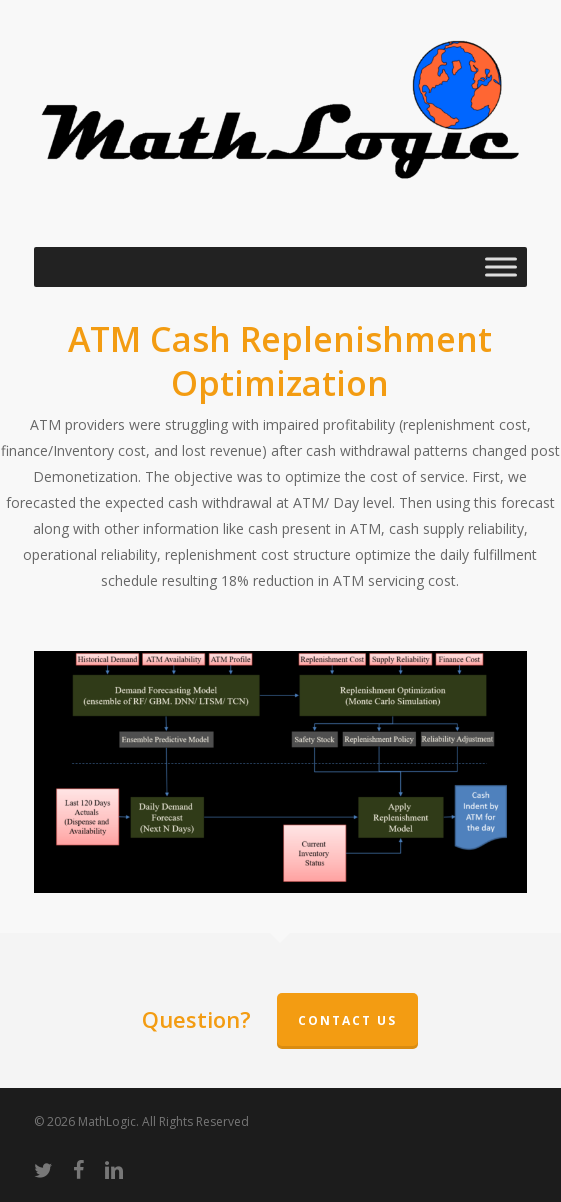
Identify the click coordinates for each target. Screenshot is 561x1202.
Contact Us (347, 1020)
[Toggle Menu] (501, 267)
